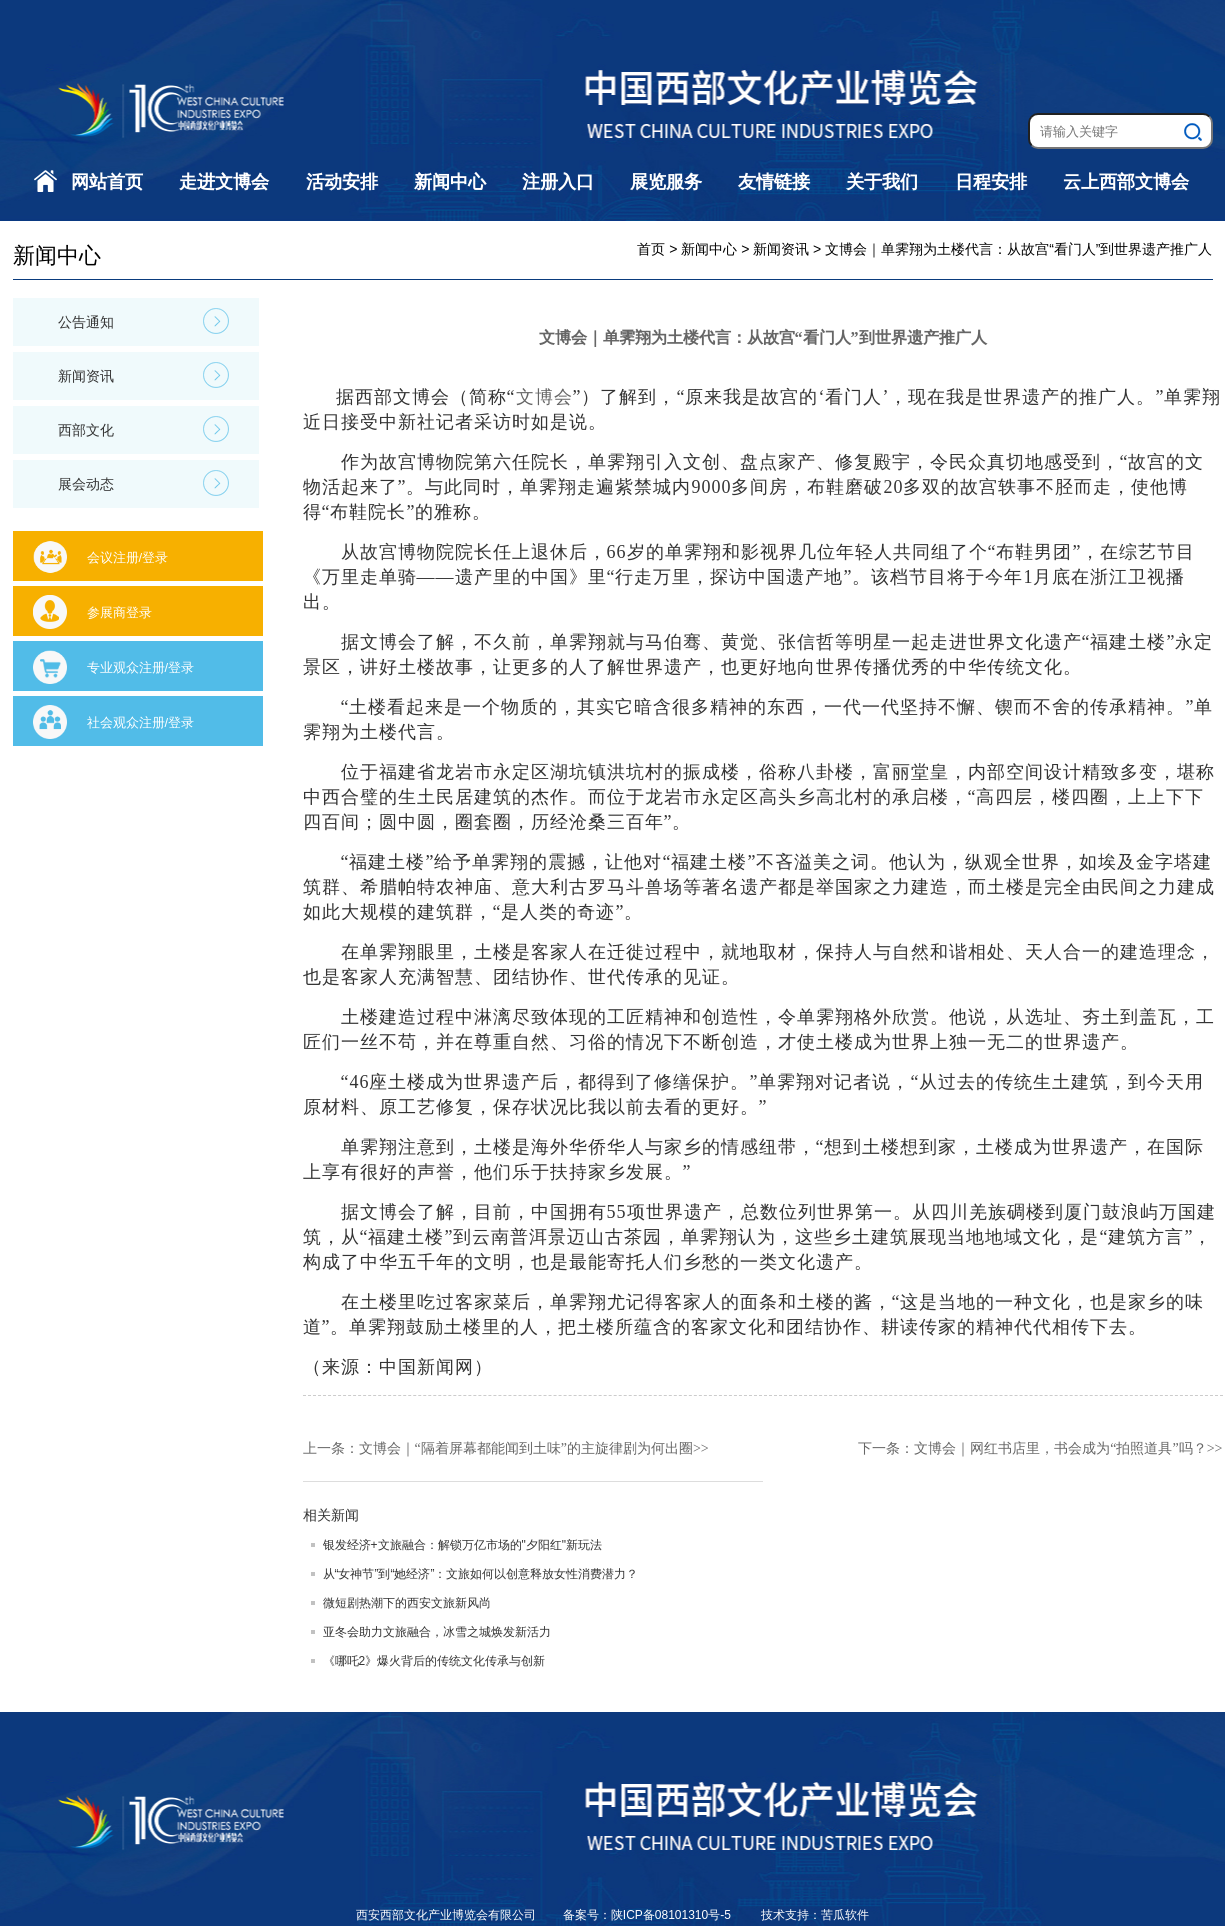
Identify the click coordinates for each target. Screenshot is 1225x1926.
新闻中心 (450, 182)
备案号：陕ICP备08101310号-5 (648, 1915)
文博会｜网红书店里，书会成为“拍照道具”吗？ (1060, 1448)
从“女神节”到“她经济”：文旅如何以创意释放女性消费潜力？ (481, 1574)
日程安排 (991, 182)
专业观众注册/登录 (141, 667)
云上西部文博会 (1126, 182)
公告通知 (143, 321)
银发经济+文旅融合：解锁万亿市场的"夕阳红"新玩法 (463, 1545)
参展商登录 (119, 612)
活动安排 (342, 182)
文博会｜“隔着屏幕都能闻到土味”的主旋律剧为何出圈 (526, 1448)
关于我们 (882, 182)
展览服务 (666, 182)
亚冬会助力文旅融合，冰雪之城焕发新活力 (437, 1632)
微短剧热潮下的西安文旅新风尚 (407, 1603)
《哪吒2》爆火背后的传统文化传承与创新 (434, 1661)
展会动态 (143, 483)
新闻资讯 (143, 375)
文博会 (544, 397)
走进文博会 (224, 182)
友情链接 (774, 182)
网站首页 (107, 182)
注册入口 (558, 182)
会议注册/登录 (128, 557)
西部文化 (143, 429)
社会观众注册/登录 (141, 722)
